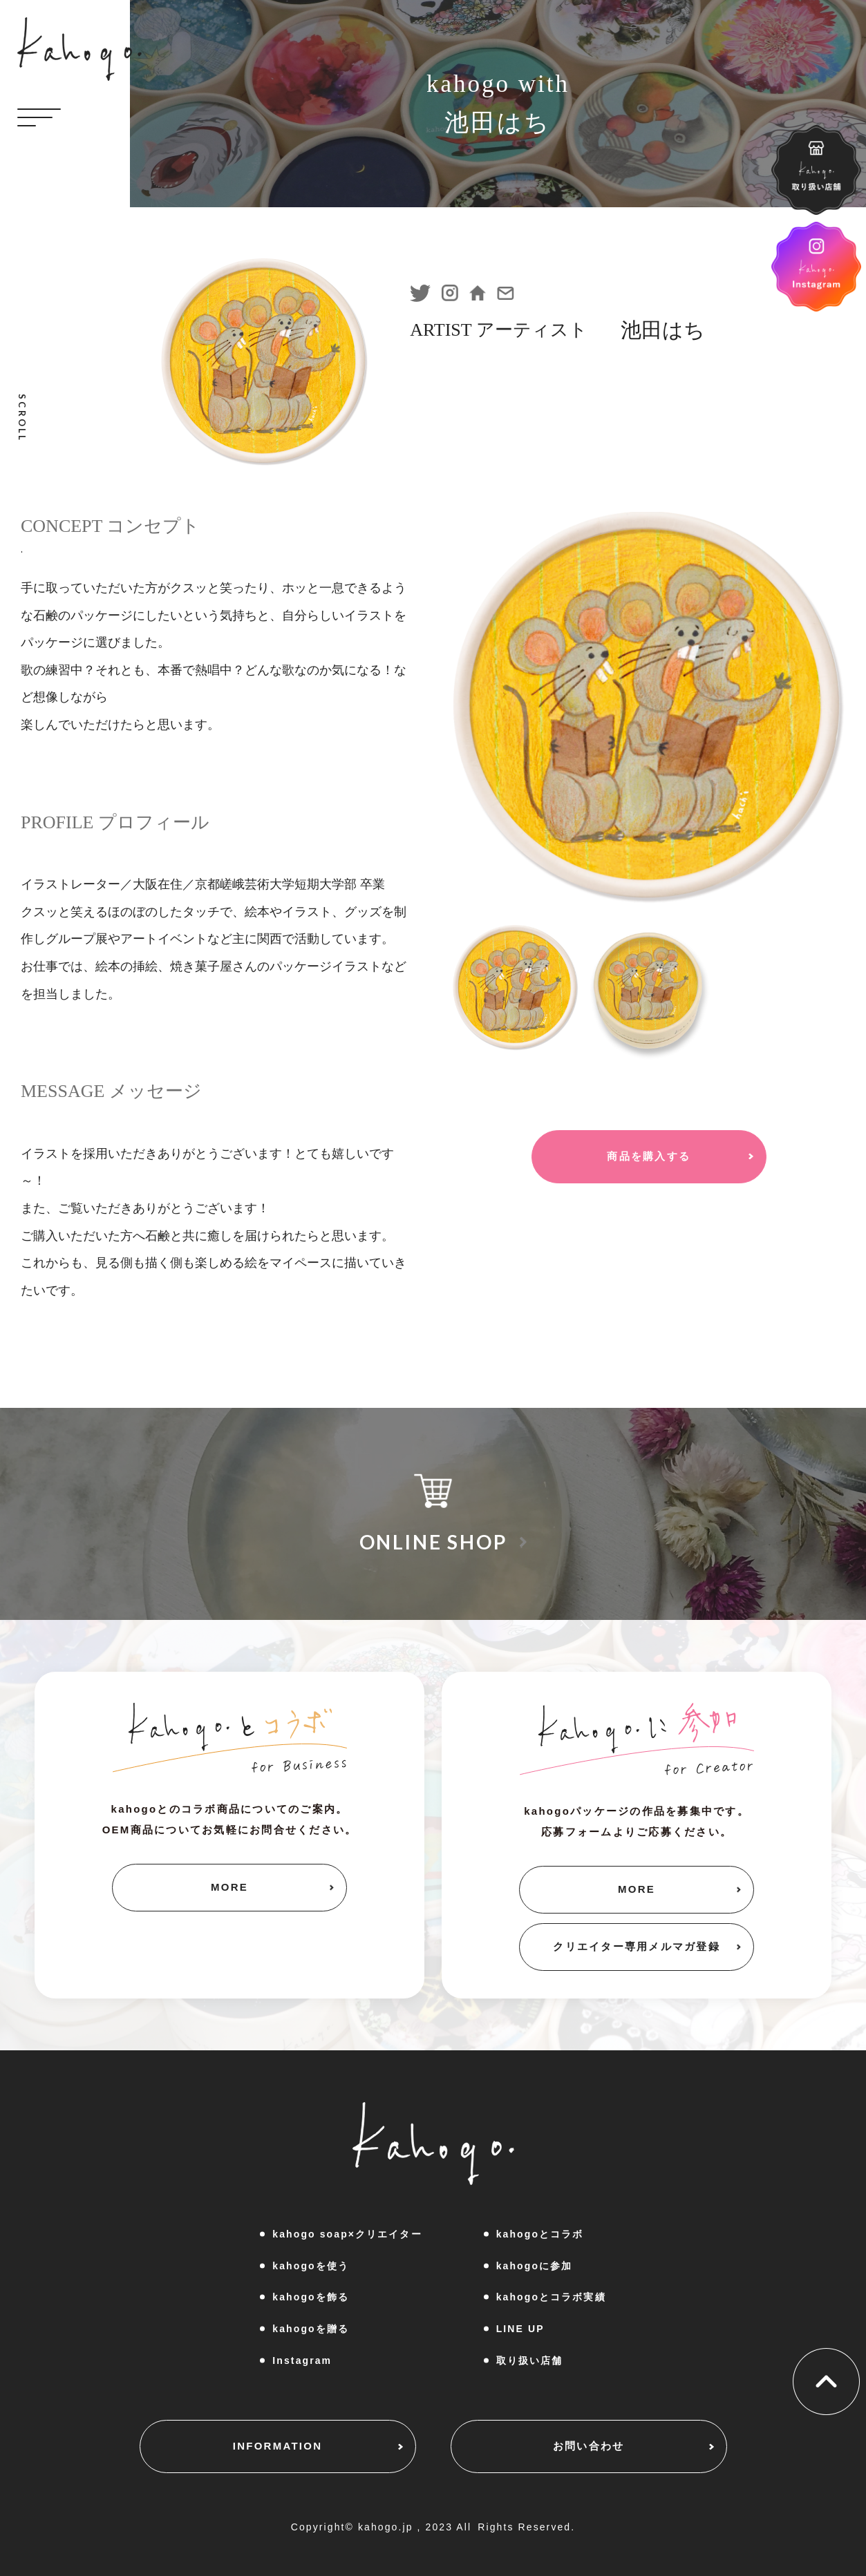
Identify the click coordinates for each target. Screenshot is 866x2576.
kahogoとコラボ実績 (551, 2296)
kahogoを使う (310, 2265)
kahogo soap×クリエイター (347, 2234)
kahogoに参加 (534, 2265)
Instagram (302, 2360)
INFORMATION (277, 2446)
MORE (229, 1887)
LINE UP (520, 2328)
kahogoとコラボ (540, 2234)
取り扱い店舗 (529, 2360)
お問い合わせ (589, 2446)
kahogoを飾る (310, 2296)
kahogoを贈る (310, 2328)
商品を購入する (648, 1156)
